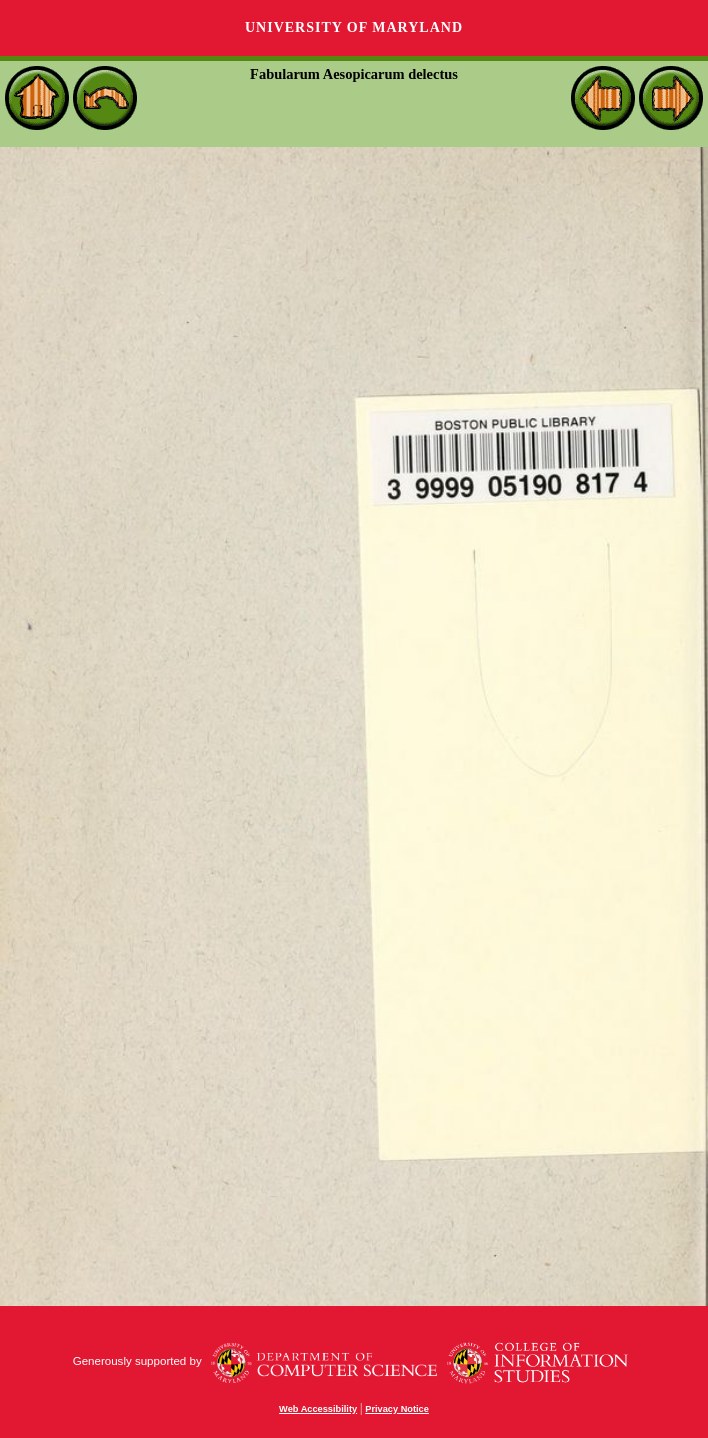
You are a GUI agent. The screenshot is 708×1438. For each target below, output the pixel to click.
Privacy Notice (397, 1409)
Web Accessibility (318, 1409)
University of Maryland (354, 27)
